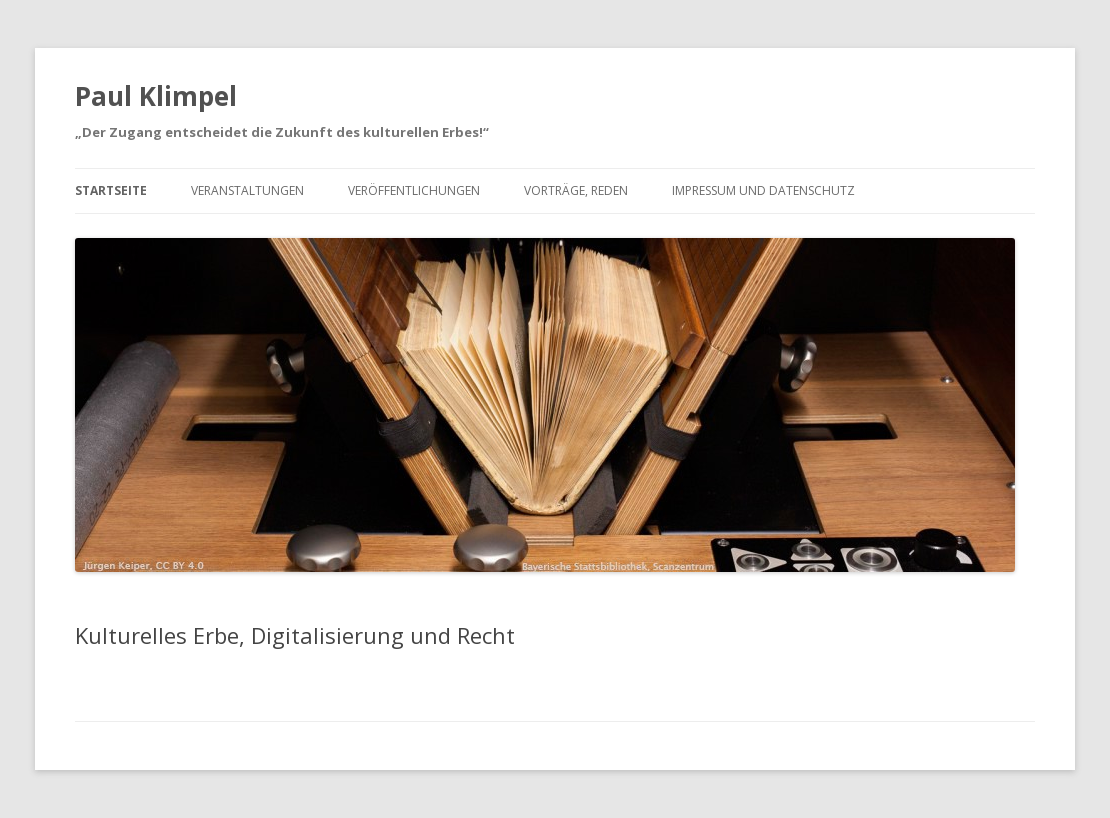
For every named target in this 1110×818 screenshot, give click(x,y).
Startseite (111, 190)
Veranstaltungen (247, 190)
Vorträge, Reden (576, 190)
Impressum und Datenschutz (763, 190)
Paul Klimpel (156, 96)
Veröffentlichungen (414, 190)
